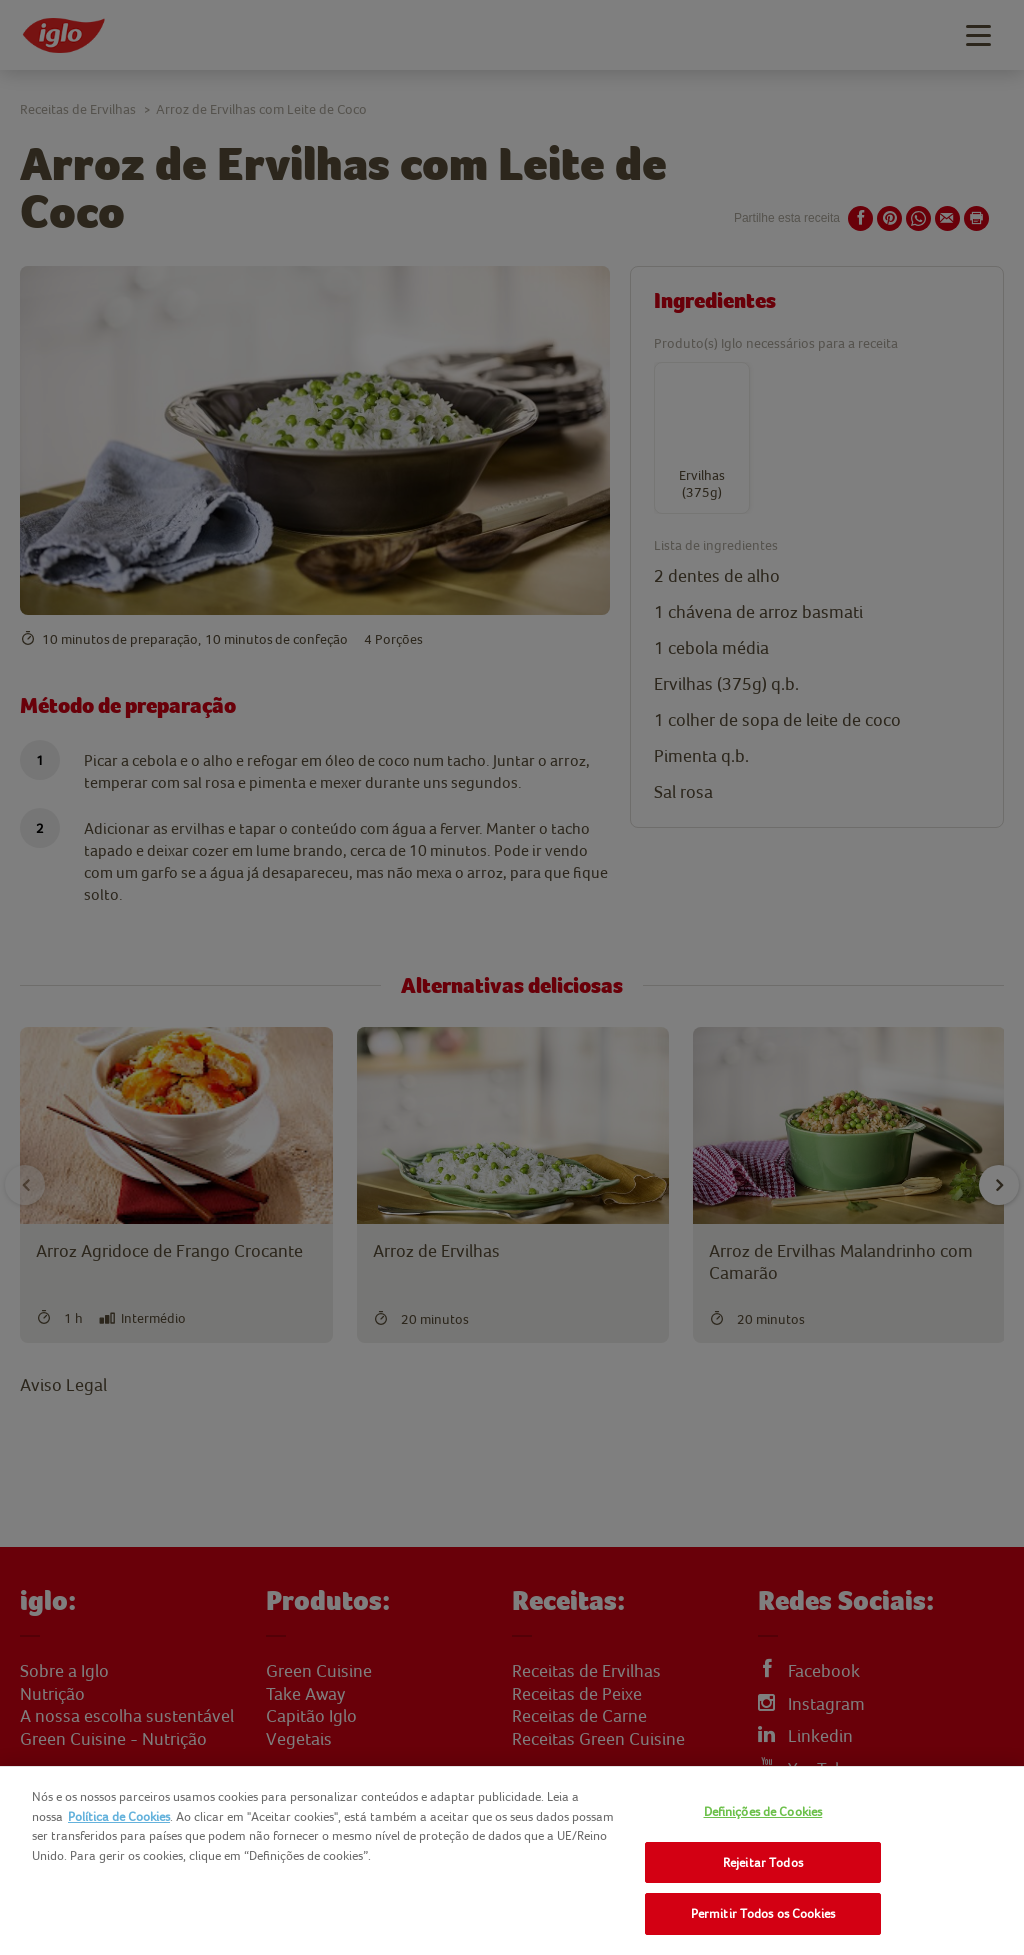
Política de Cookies (119, 1816)
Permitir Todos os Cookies (763, 1913)
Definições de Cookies (763, 1811)
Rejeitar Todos (763, 1862)
